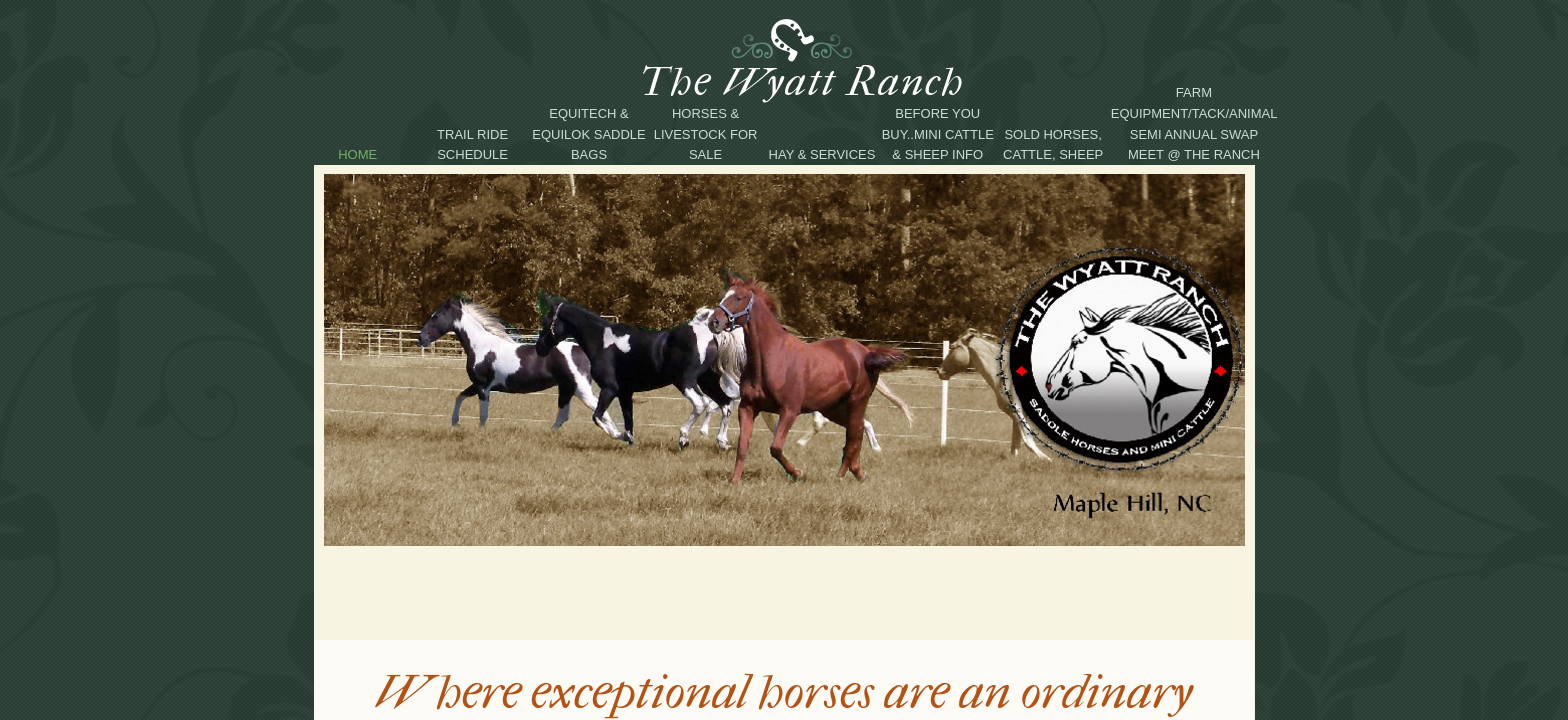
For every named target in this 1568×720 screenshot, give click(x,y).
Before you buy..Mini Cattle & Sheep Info (938, 134)
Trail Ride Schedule (472, 145)
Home (357, 154)
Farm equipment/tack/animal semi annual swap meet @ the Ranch (1194, 123)
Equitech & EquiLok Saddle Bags (588, 134)
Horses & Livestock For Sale (706, 134)
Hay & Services (822, 154)
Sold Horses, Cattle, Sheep (1053, 145)
